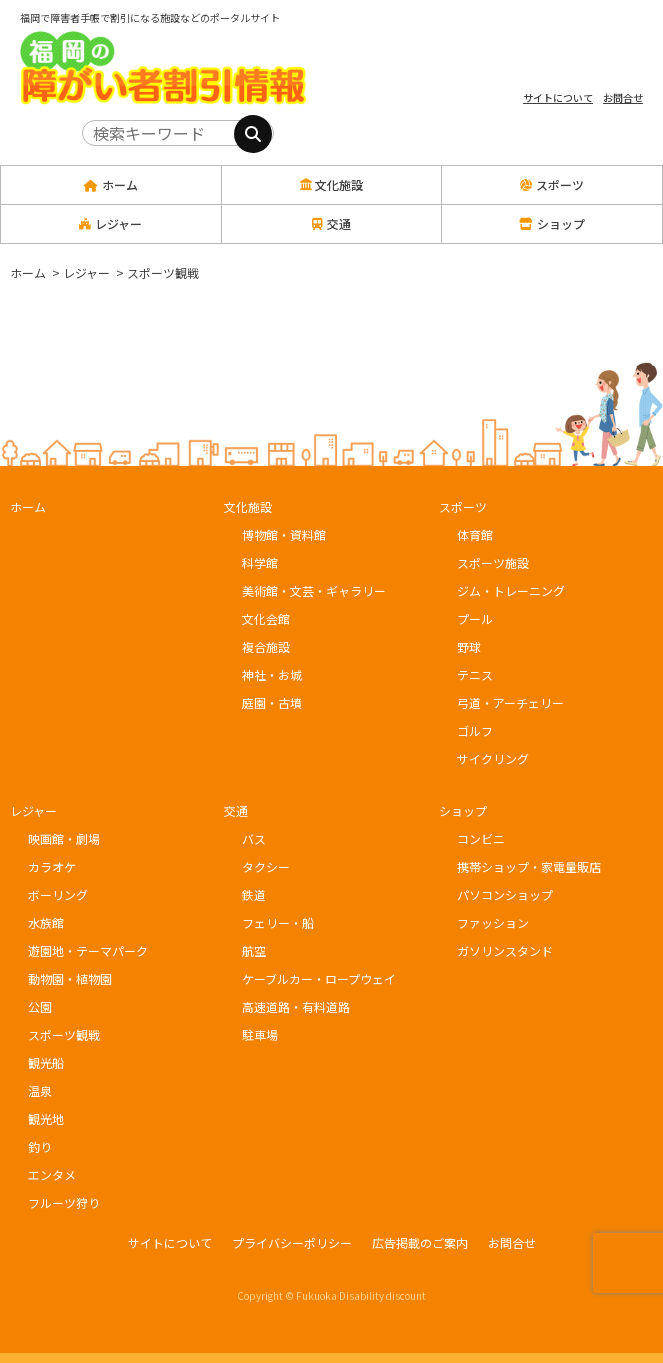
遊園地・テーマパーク (88, 950)
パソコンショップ (505, 894)
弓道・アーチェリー (510, 702)
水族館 (46, 922)
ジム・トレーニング (511, 590)
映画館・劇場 (64, 838)
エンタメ (52, 1174)
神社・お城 (272, 674)
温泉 (40, 1090)
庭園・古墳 (272, 702)
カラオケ (52, 866)
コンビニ (481, 838)
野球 (469, 646)
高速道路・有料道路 (296, 1006)
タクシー (266, 866)
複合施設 (266, 646)
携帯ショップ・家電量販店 (529, 866)
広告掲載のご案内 (420, 1242)
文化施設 (248, 506)
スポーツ (463, 506)
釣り (40, 1146)
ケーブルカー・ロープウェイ (319, 978)
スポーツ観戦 (64, 1034)
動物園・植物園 (70, 978)
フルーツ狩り (64, 1202)
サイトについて (558, 97)
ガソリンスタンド (505, 950)
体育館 (475, 534)
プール (475, 618)
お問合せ (623, 97)
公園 (40, 1006)
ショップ (463, 810)
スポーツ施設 (493, 562)
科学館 (260, 562)
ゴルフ (475, 730)
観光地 (46, 1118)
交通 (236, 810)
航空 (254, 950)
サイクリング (493, 758)
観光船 (46, 1062)
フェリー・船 (278, 922)
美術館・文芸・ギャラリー (314, 590)
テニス (475, 674)
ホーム (111, 184)
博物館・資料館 (284, 534)
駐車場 (260, 1034)
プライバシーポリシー (292, 1242)
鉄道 (254, 894)
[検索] (253, 134)
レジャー (33, 810)
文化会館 (266, 618)
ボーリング (58, 894)
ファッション (493, 922)
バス (254, 838)
